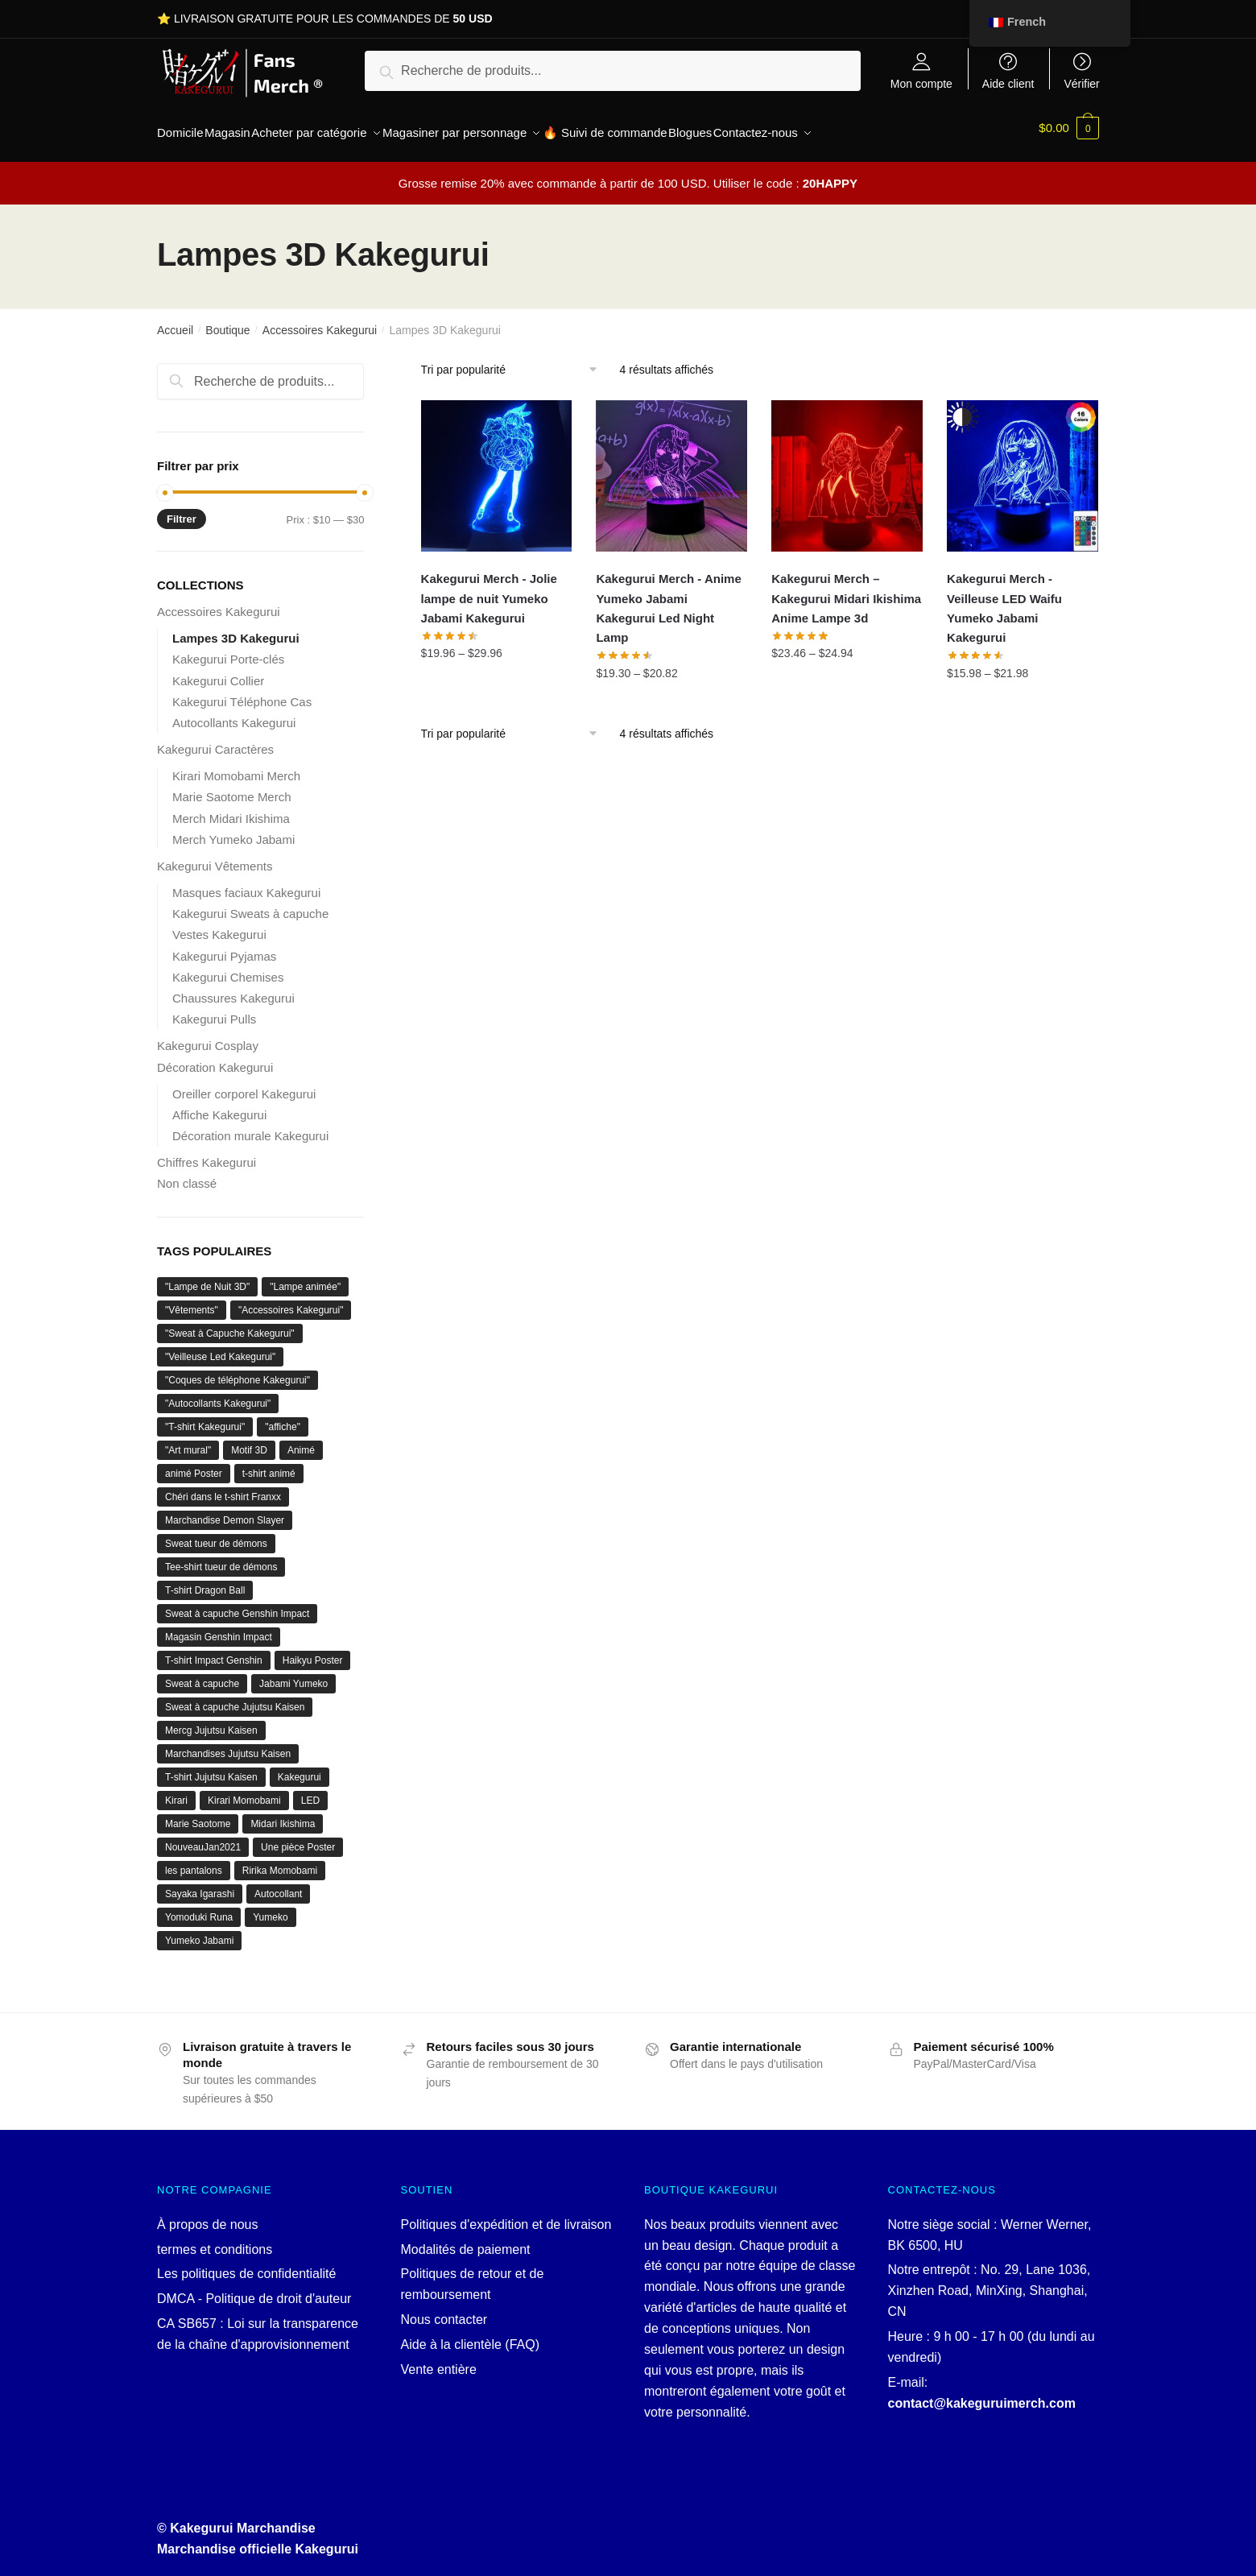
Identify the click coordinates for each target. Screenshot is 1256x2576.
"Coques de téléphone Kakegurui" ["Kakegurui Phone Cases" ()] (237, 1370)
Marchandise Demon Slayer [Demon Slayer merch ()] (224, 1510)
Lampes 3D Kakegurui (236, 628)
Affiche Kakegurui (219, 1105)
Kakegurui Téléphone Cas (242, 692)
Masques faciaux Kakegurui (246, 883)
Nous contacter (444, 2310)
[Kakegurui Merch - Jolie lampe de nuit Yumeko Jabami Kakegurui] (496, 466)
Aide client (1008, 83)
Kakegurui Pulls (214, 1009)
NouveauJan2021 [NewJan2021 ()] (203, 1837)
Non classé (187, 1173)
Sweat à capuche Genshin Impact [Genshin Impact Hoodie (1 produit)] (237, 1604)
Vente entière (439, 2360)
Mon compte (921, 83)
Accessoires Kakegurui (319, 320)
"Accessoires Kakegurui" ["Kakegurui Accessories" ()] (291, 1300)
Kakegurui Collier (218, 671)
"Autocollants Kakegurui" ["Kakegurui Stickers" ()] (218, 1394)
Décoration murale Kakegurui (250, 1126)
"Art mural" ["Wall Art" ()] (188, 1440)
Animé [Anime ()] (301, 1440)
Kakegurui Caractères (215, 739)
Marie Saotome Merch (231, 787)
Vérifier (1081, 83)
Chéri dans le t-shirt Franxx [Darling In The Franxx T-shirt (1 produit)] (223, 1487)
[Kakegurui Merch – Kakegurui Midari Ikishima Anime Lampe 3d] (847, 466)
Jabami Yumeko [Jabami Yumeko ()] (293, 1674)
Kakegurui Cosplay (207, 1036)
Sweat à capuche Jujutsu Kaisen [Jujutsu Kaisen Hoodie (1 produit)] (234, 1697)
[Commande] (515, 360)
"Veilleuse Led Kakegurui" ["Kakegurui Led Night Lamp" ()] (220, 1347)
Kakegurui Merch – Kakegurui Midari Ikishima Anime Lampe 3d (846, 588)
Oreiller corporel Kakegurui (244, 1084)
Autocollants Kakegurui (233, 713)
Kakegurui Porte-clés (228, 649)
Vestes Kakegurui (219, 925)
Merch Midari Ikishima (231, 809)
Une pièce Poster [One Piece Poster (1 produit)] (298, 1837)
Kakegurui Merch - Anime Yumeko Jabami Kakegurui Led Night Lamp (668, 598)
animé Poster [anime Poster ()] (193, 1464)
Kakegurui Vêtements (214, 856)
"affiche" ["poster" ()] (282, 1417)
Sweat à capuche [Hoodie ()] (202, 1674)
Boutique (227, 320)
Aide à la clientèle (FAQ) (470, 2335)
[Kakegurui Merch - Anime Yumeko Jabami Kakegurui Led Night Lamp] (671, 466)
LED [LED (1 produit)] (310, 1791)
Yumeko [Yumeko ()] (270, 1907)
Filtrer (181, 509)
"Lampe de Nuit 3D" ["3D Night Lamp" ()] (207, 1277)
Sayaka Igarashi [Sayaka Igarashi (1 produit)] (199, 1884)
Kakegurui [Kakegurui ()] (299, 1767)
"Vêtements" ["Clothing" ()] (191, 1300)
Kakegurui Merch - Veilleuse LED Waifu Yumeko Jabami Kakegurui (1004, 598)
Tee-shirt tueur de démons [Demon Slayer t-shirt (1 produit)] (221, 1557)
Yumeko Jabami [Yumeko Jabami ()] (199, 1931)
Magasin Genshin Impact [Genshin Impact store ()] (218, 1627)
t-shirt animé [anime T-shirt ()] (268, 1464)
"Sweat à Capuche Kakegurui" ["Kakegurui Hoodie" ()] (230, 1323)
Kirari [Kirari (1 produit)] (176, 1791)
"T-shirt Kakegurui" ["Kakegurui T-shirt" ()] (205, 1417)
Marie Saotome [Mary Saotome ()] (197, 1814)
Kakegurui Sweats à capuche (250, 904)
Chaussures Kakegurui (233, 988)
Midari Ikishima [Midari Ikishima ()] (282, 1814)
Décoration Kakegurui (215, 1058)
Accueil (175, 320)
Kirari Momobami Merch (236, 766)
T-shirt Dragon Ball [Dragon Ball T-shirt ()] (205, 1580)
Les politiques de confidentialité (246, 2264)
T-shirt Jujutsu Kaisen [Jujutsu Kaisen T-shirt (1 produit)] (211, 1767)
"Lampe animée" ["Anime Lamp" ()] (305, 1277)
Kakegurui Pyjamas (224, 946)
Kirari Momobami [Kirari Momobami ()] (244, 1791)
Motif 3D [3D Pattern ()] (249, 1440)
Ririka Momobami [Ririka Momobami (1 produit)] (279, 1861)
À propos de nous (207, 2215)
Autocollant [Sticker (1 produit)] (278, 1884)
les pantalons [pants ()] (193, 1861)
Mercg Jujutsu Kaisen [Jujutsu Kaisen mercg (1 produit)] (211, 1720)
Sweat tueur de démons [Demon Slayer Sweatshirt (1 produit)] (216, 1534)
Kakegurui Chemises (227, 967)
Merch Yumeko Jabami (233, 830)
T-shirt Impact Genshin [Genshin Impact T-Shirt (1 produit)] (213, 1650)
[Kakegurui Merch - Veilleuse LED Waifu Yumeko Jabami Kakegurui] (1022, 466)
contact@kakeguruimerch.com (982, 2393)
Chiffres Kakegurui (206, 1153)
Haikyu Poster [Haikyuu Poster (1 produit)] (313, 1650)
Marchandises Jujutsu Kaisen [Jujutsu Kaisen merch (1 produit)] (228, 1744)
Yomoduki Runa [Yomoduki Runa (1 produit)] (199, 1907)
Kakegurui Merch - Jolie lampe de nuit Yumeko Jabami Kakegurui (489, 588)
